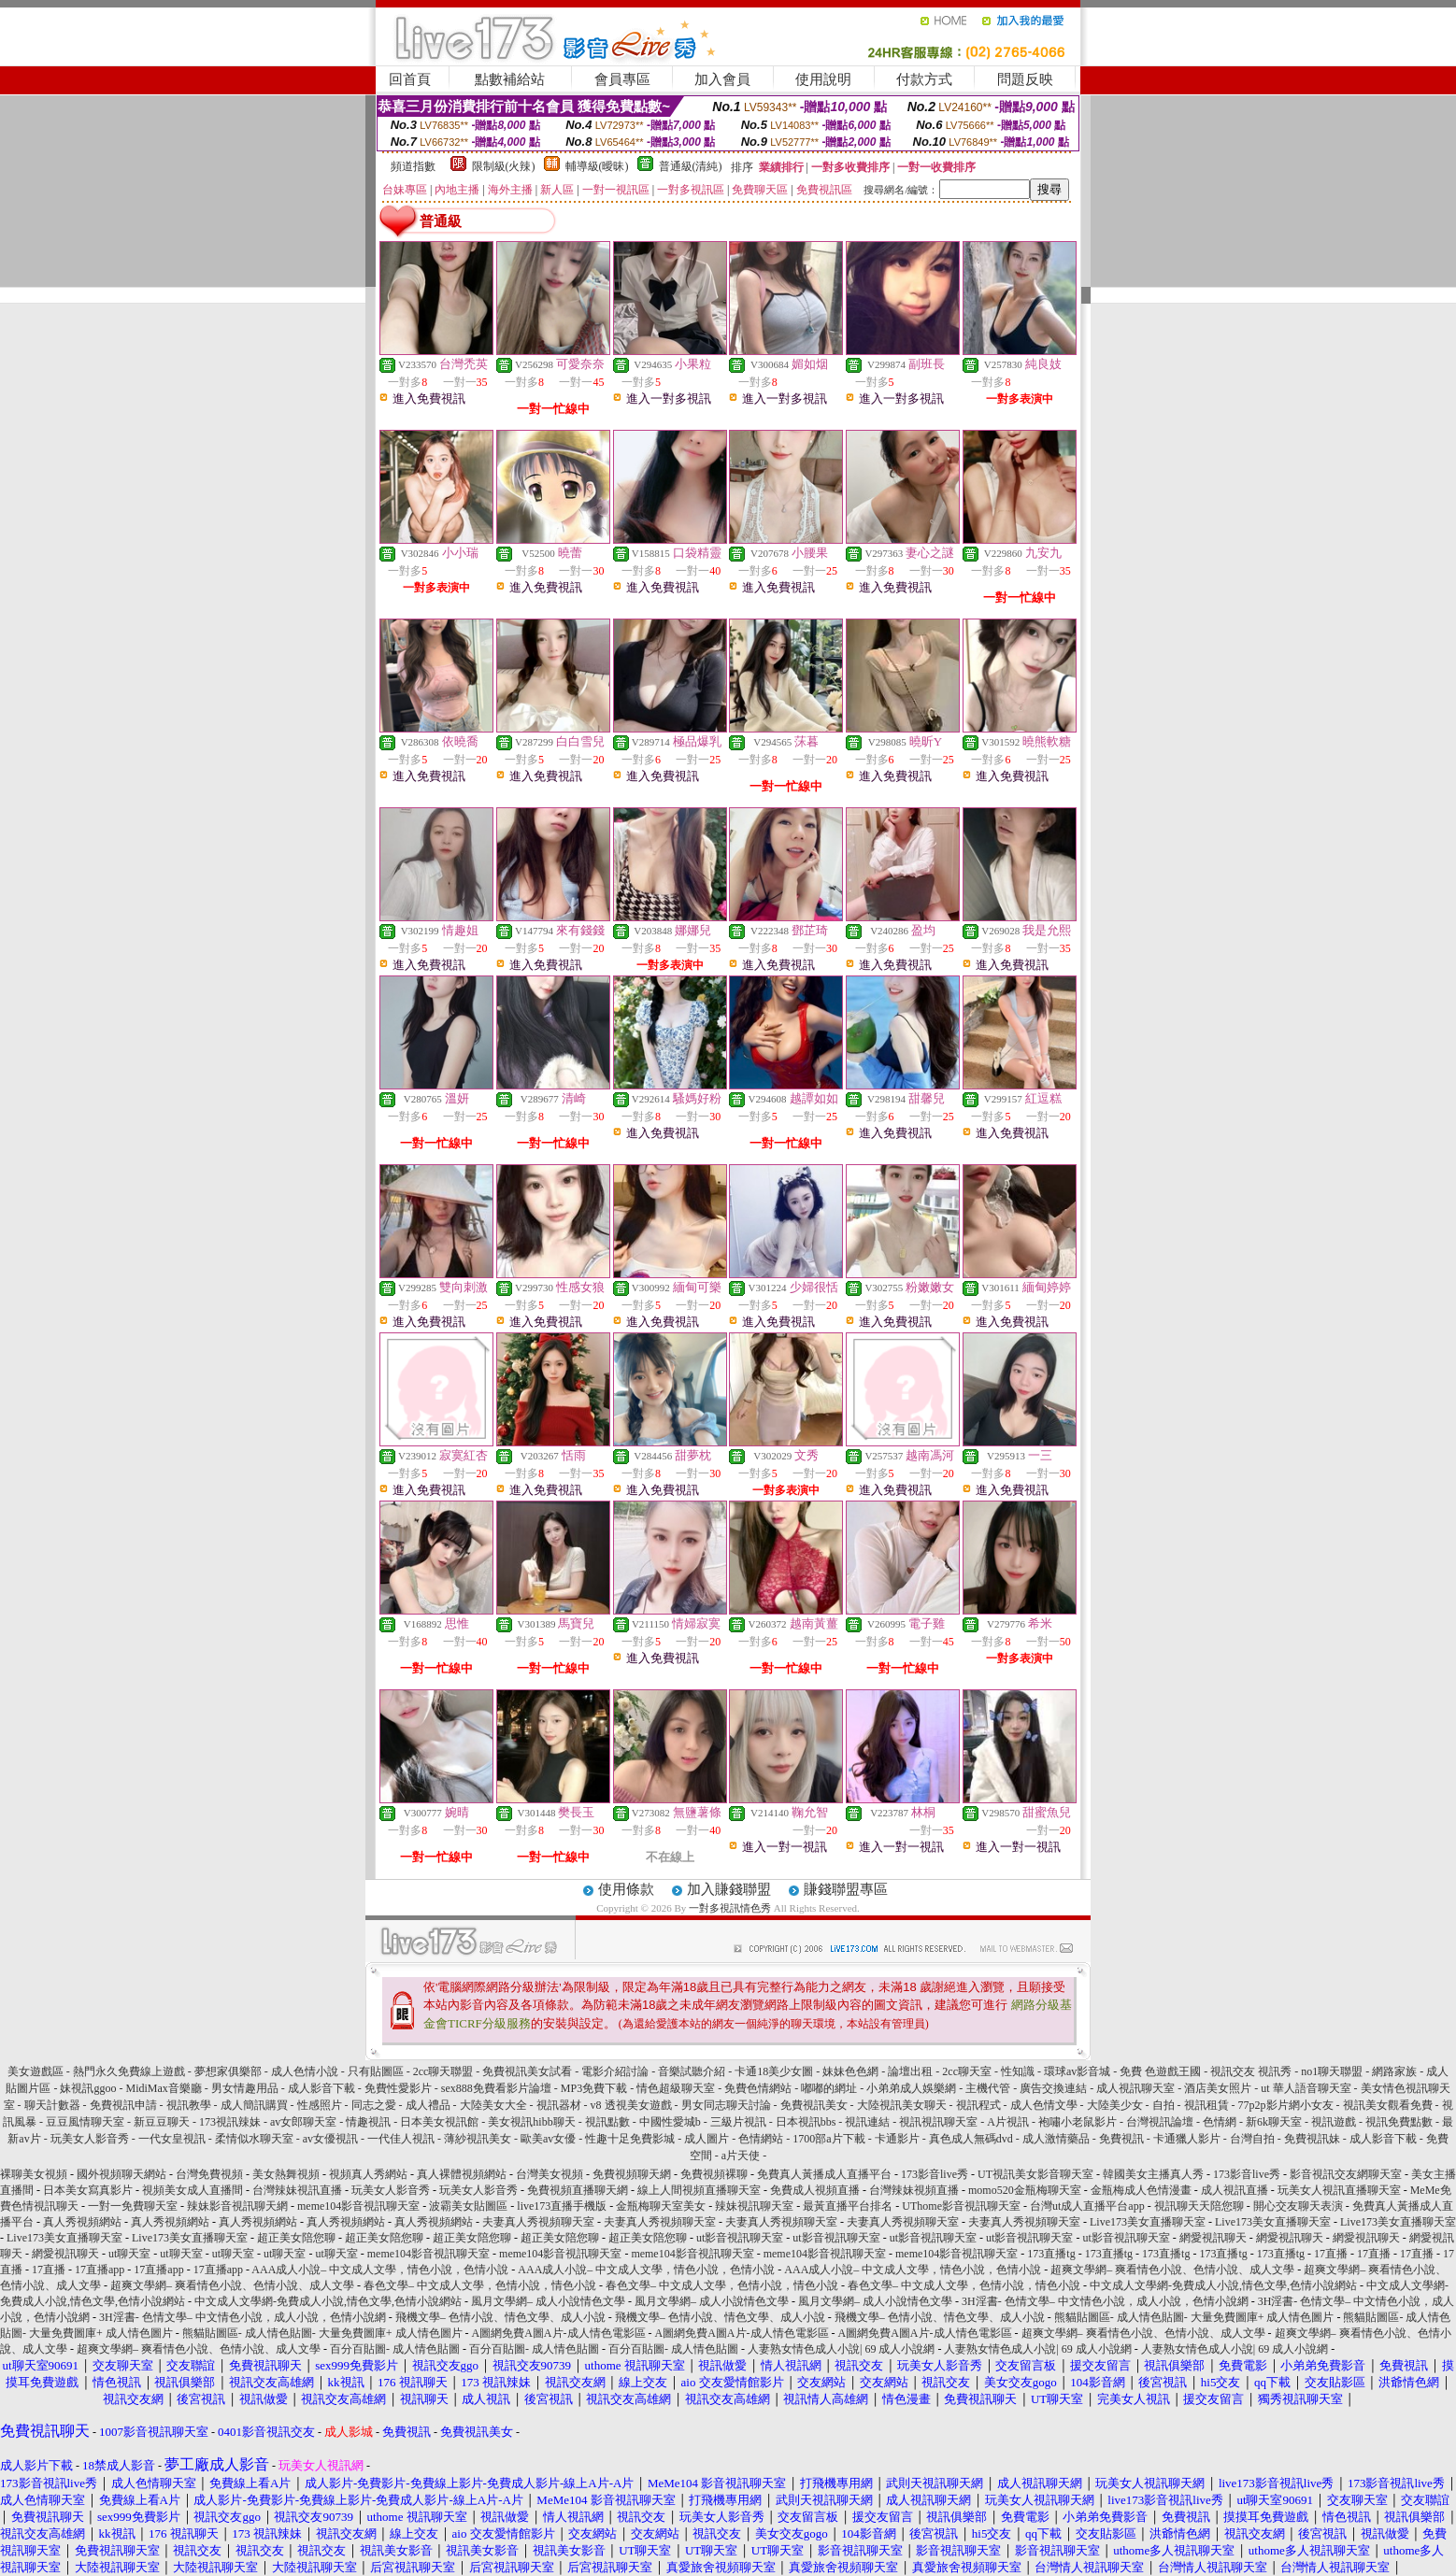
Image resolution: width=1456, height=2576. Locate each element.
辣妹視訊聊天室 (754, 2206)
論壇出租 (910, 2071)
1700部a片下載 (828, 2138)
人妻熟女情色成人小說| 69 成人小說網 (841, 2348)
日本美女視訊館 (439, 2121)
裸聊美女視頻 (33, 2174)
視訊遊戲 (1333, 2121)
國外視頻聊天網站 (121, 2174)
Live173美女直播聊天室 (1148, 2221)
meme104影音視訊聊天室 (358, 2206)
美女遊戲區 (35, 2071)
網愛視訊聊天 (1213, 2237)
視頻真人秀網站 (368, 2174)
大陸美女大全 (493, 2105)
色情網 (1219, 2121)
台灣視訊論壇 (1159, 2121)
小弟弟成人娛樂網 (911, 2088)
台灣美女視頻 (549, 2174)
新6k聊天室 (1274, 2121)
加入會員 (722, 79)
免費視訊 (1121, 2138)
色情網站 (760, 2138)
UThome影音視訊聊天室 (961, 2206)
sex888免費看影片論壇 (496, 2088)
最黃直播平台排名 (847, 2206)
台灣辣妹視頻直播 (914, 2190)
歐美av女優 (548, 2138)
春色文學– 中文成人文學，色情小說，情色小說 (480, 2285)
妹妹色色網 (850, 2071)
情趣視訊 (368, 2121)
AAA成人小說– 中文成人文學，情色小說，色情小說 (379, 2269)
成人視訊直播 (1234, 2190)
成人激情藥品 (1056, 2138)
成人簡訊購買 (254, 2105)
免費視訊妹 (1312, 2138)
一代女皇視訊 (172, 2138)
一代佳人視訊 (401, 2138)
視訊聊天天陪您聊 (1199, 2206)
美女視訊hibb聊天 (531, 2121)
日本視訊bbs (806, 2121)
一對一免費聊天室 (133, 2206)
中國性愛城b (670, 2121)
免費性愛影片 (398, 2088)
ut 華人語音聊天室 (1305, 2088)
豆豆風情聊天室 (85, 2121)
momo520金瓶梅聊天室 (1024, 2190)
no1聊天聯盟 (1332, 2071)
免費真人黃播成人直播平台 (824, 2174)
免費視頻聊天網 (631, 2174)
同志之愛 (373, 2105)
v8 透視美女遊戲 (631, 2105)
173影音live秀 (934, 2174)
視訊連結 (867, 2121)
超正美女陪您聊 (296, 2237)
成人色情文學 (1044, 2105)
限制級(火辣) (503, 166)
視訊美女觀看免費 (1388, 2105)
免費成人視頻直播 (815, 2190)
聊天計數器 (52, 2105)
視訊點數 (607, 2121)
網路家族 (1394, 2071)
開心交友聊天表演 (1298, 2206)
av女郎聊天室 (303, 2121)
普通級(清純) (690, 166)
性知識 (1018, 2071)
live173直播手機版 (562, 2206)
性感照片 (319, 2105)
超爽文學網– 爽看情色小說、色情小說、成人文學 (1172, 2269)
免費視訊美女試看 (527, 2071)
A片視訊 (1008, 2121)
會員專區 (622, 79)
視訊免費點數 (1399, 2121)
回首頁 (410, 79)
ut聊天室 (129, 2253)
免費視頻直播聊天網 (577, 2190)
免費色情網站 (758, 2088)
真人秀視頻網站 (82, 2221)
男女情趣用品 (244, 2088)
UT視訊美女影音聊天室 (1035, 2174)
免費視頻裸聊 (714, 2174)
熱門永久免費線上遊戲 (129, 2071)
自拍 (1163, 2105)
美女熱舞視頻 (286, 2174)
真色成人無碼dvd (971, 2138)
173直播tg (1051, 2253)
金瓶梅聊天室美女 (661, 2206)
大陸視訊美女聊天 (902, 2105)
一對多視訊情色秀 (730, 1908)
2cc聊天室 (967, 2071)
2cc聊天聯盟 (443, 2071)
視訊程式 (978, 2105)
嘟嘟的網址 (829, 2088)
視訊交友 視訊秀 (1251, 2071)
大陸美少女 (1115, 2105)
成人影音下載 (321, 2088)
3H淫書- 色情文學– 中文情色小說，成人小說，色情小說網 (1105, 2301)
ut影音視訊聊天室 (739, 2237)
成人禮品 (428, 2105)
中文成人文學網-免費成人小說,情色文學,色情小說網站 (1223, 2285)
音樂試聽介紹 (691, 2071)
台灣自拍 (1252, 2138)
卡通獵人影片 (1186, 2138)
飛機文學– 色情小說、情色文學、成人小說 (500, 2317)
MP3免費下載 (594, 2088)
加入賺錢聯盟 (729, 1889)
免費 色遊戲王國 (1160, 2071)
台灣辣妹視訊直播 (297, 2190)
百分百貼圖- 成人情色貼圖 (395, 2348)
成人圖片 (706, 2138)
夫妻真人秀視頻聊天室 (538, 2221)
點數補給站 (510, 79)
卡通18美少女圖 (774, 2071)
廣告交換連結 (1053, 2088)
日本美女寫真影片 (88, 2190)
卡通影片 (897, 2138)
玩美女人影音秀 (89, 2138)
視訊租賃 (1206, 2105)
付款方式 (924, 79)
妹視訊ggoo (88, 2088)
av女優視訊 (330, 2138)
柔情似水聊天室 (254, 2138)
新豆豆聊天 (162, 2121)
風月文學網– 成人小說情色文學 (548, 2301)
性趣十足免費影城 (630, 2138)
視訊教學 (188, 2105)
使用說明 (823, 79)
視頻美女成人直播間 (192, 2190)
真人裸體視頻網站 (462, 2174)
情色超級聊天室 (675, 2088)
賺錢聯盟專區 (846, 1889)
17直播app (99, 2269)
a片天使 (740, 2155)
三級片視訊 (738, 2121)
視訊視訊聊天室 (938, 2121)
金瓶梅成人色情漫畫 (1141, 2190)
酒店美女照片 (1217, 2088)
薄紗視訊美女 (477, 2138)
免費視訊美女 (814, 2105)
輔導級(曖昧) (597, 166)
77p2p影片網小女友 (1286, 2105)
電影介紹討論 (615, 2071)
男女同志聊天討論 (726, 2105)
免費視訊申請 (123, 2105)
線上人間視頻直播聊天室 (699, 2190)
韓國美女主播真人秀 (1153, 2174)
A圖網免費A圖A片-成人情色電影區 (559, 2333)
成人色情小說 (304, 2071)
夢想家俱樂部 (228, 2071)
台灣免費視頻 (209, 2174)
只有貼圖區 (376, 2071)
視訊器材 (558, 2105)
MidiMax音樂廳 (163, 2088)
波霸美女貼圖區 (468, 2206)
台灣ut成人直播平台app (1087, 2206)
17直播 (1331, 2253)
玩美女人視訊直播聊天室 (1339, 2190)
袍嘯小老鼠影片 (1077, 2121)
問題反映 (1025, 79)
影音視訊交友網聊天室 (1346, 2174)
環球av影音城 (1077, 2071)
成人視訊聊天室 (1135, 2088)
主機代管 (987, 2088)
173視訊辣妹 (230, 2121)
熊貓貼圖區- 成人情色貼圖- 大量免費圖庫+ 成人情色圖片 (1194, 2317)
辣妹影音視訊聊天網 (237, 2206)
